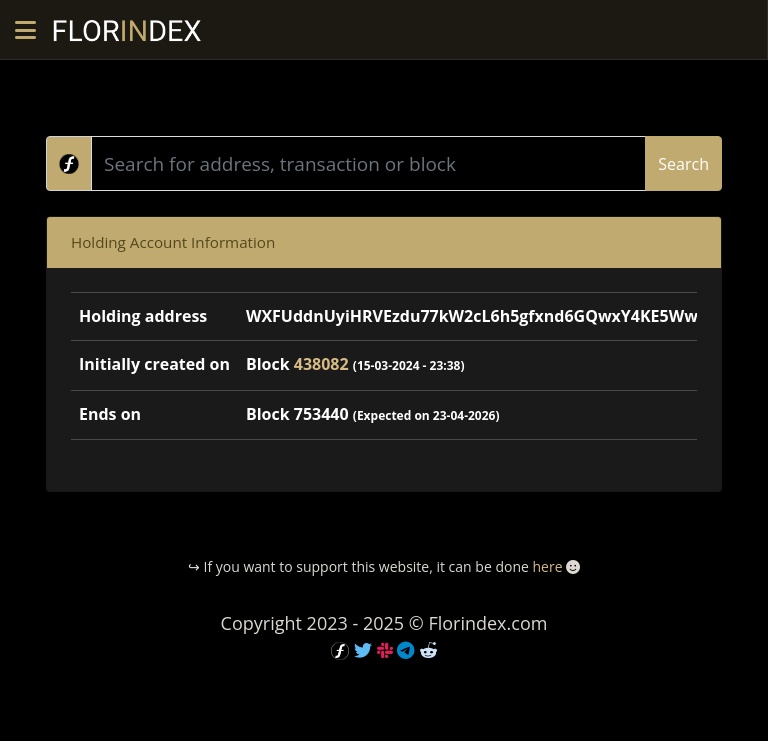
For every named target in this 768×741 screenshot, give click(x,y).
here (547, 566)
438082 (321, 364)
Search (683, 164)
